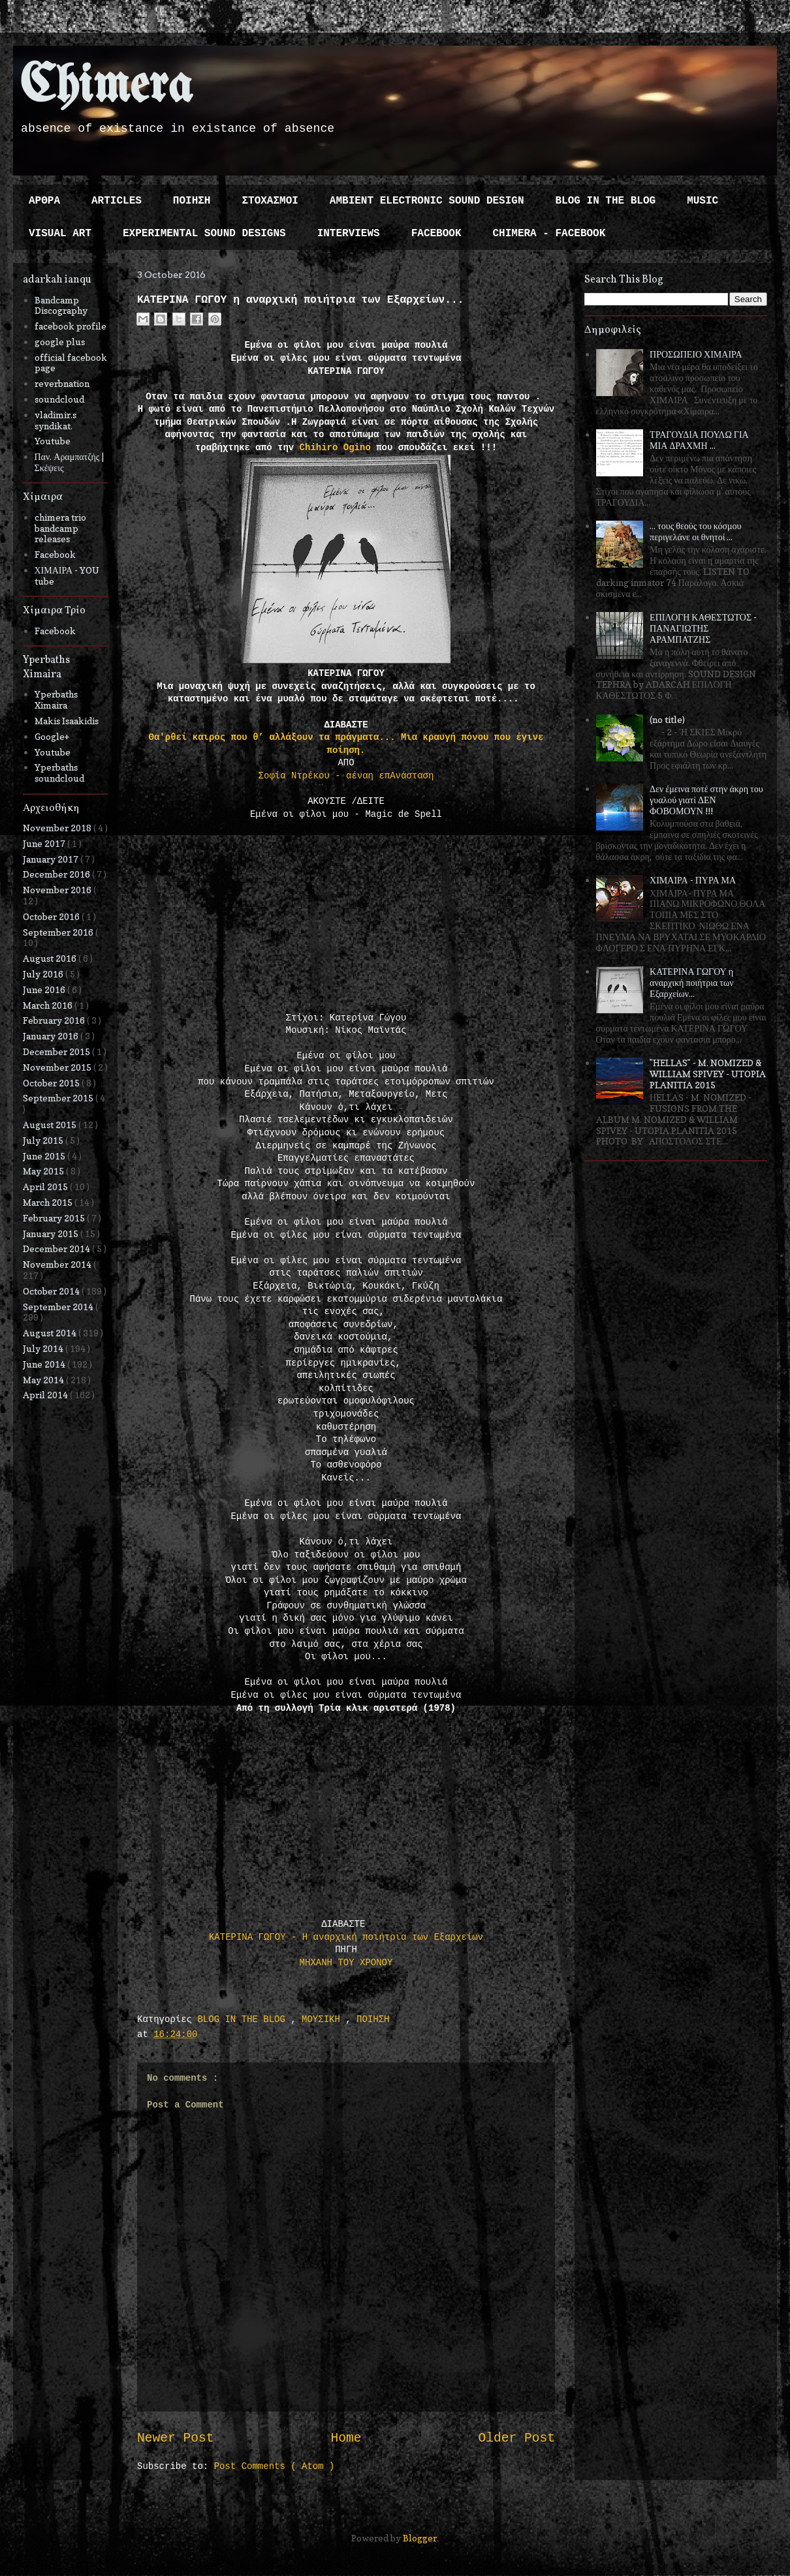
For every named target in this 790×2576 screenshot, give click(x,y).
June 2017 (45, 843)
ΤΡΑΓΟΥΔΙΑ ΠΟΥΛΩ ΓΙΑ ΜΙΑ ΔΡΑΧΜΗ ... (699, 440)
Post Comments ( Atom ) (274, 2466)
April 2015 (46, 1186)
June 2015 (45, 1155)
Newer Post (175, 2438)
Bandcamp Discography (61, 305)
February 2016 (55, 1020)
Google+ (52, 736)
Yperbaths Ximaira (56, 699)
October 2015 (52, 1082)
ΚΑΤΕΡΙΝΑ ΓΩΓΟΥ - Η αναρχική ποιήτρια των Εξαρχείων (346, 1937)
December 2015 (57, 1051)
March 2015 (48, 1202)
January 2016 (51, 1035)
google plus (60, 341)
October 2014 (52, 1290)
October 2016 (52, 916)
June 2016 (45, 989)
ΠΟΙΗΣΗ (192, 201)
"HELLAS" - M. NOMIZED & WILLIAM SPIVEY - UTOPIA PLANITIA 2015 (708, 1073)
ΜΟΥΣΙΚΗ (323, 2019)
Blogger (420, 2537)
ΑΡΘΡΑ (44, 201)
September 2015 (59, 1097)
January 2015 (51, 1233)
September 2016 (59, 932)
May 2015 (44, 1170)
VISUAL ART (60, 233)
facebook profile (70, 325)
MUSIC (702, 201)
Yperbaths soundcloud (59, 772)
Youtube (53, 440)
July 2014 (44, 1348)
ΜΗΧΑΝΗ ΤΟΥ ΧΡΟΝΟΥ (346, 1962)
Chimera (106, 87)
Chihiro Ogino (335, 447)
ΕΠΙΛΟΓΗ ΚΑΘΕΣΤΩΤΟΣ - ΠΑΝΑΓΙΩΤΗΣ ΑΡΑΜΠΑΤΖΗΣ (703, 628)
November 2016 (58, 889)
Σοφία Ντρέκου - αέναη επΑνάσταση (346, 776)
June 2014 (45, 1364)
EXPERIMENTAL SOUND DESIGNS (204, 233)
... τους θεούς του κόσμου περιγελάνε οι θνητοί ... (695, 531)
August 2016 (50, 958)
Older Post (516, 2438)
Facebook (55, 554)
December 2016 (57, 874)
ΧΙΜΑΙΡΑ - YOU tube (67, 575)
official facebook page (71, 363)
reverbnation (62, 383)
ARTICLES (116, 201)
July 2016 (44, 973)
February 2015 (55, 1217)
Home (345, 2438)
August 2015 (50, 1124)
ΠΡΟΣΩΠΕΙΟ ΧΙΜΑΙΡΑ (696, 354)
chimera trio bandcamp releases (60, 528)
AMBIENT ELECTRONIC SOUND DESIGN (427, 201)
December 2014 (57, 1248)
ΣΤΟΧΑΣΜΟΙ (270, 201)
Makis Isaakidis (67, 720)
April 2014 (46, 1394)
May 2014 (44, 1379)
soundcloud (59, 399)
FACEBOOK (436, 233)
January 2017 (51, 859)
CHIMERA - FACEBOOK (548, 233)
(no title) (667, 719)
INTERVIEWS (348, 233)
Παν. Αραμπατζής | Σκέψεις (69, 462)
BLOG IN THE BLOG (606, 201)
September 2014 (59, 1306)
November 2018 (58, 827)
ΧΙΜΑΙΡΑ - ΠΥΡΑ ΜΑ (693, 879)
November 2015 (58, 1067)
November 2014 (58, 1264)
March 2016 (48, 1005)
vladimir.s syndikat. (55, 420)
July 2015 (44, 1140)
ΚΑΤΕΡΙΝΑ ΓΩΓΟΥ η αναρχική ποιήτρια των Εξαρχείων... (691, 982)
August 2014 (50, 1332)
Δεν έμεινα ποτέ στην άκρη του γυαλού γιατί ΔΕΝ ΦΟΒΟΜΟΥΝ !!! (706, 799)
